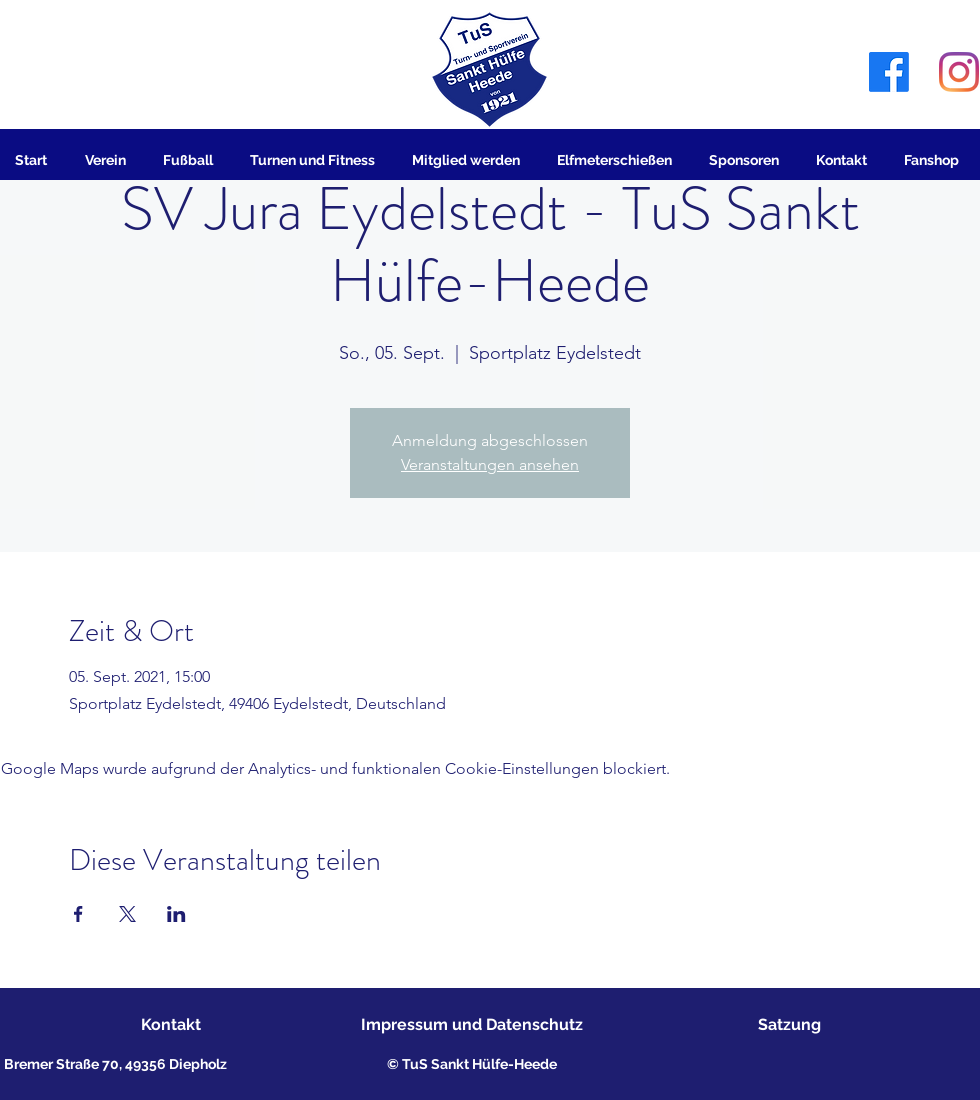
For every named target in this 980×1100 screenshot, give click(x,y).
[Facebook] (889, 72)
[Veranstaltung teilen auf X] (127, 914)
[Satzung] (789, 1025)
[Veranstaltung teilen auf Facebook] (78, 914)
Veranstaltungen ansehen (490, 464)
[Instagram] (959, 72)
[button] (108, 160)
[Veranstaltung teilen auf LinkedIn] (176, 914)
